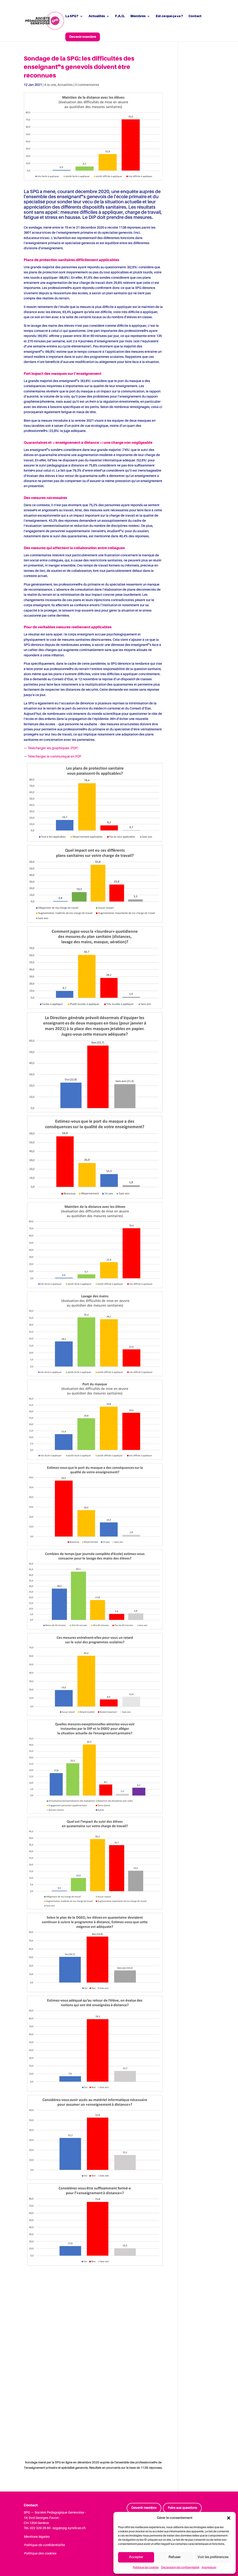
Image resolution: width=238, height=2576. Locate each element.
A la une (50, 85)
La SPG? (71, 16)
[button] (228, 2518)
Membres (137, 16)
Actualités (97, 16)
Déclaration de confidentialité (180, 2567)
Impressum (209, 2567)
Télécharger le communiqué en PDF (54, 756)
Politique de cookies (146, 2567)
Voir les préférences (213, 2557)
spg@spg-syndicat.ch (69, 2528)
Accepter (136, 2557)
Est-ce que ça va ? (169, 16)
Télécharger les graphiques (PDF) (53, 748)
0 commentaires (87, 85)
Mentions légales (37, 2536)
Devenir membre (82, 37)
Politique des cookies (40, 2553)
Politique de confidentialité (44, 2545)
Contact (195, 16)
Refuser (175, 2557)
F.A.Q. (120, 16)
